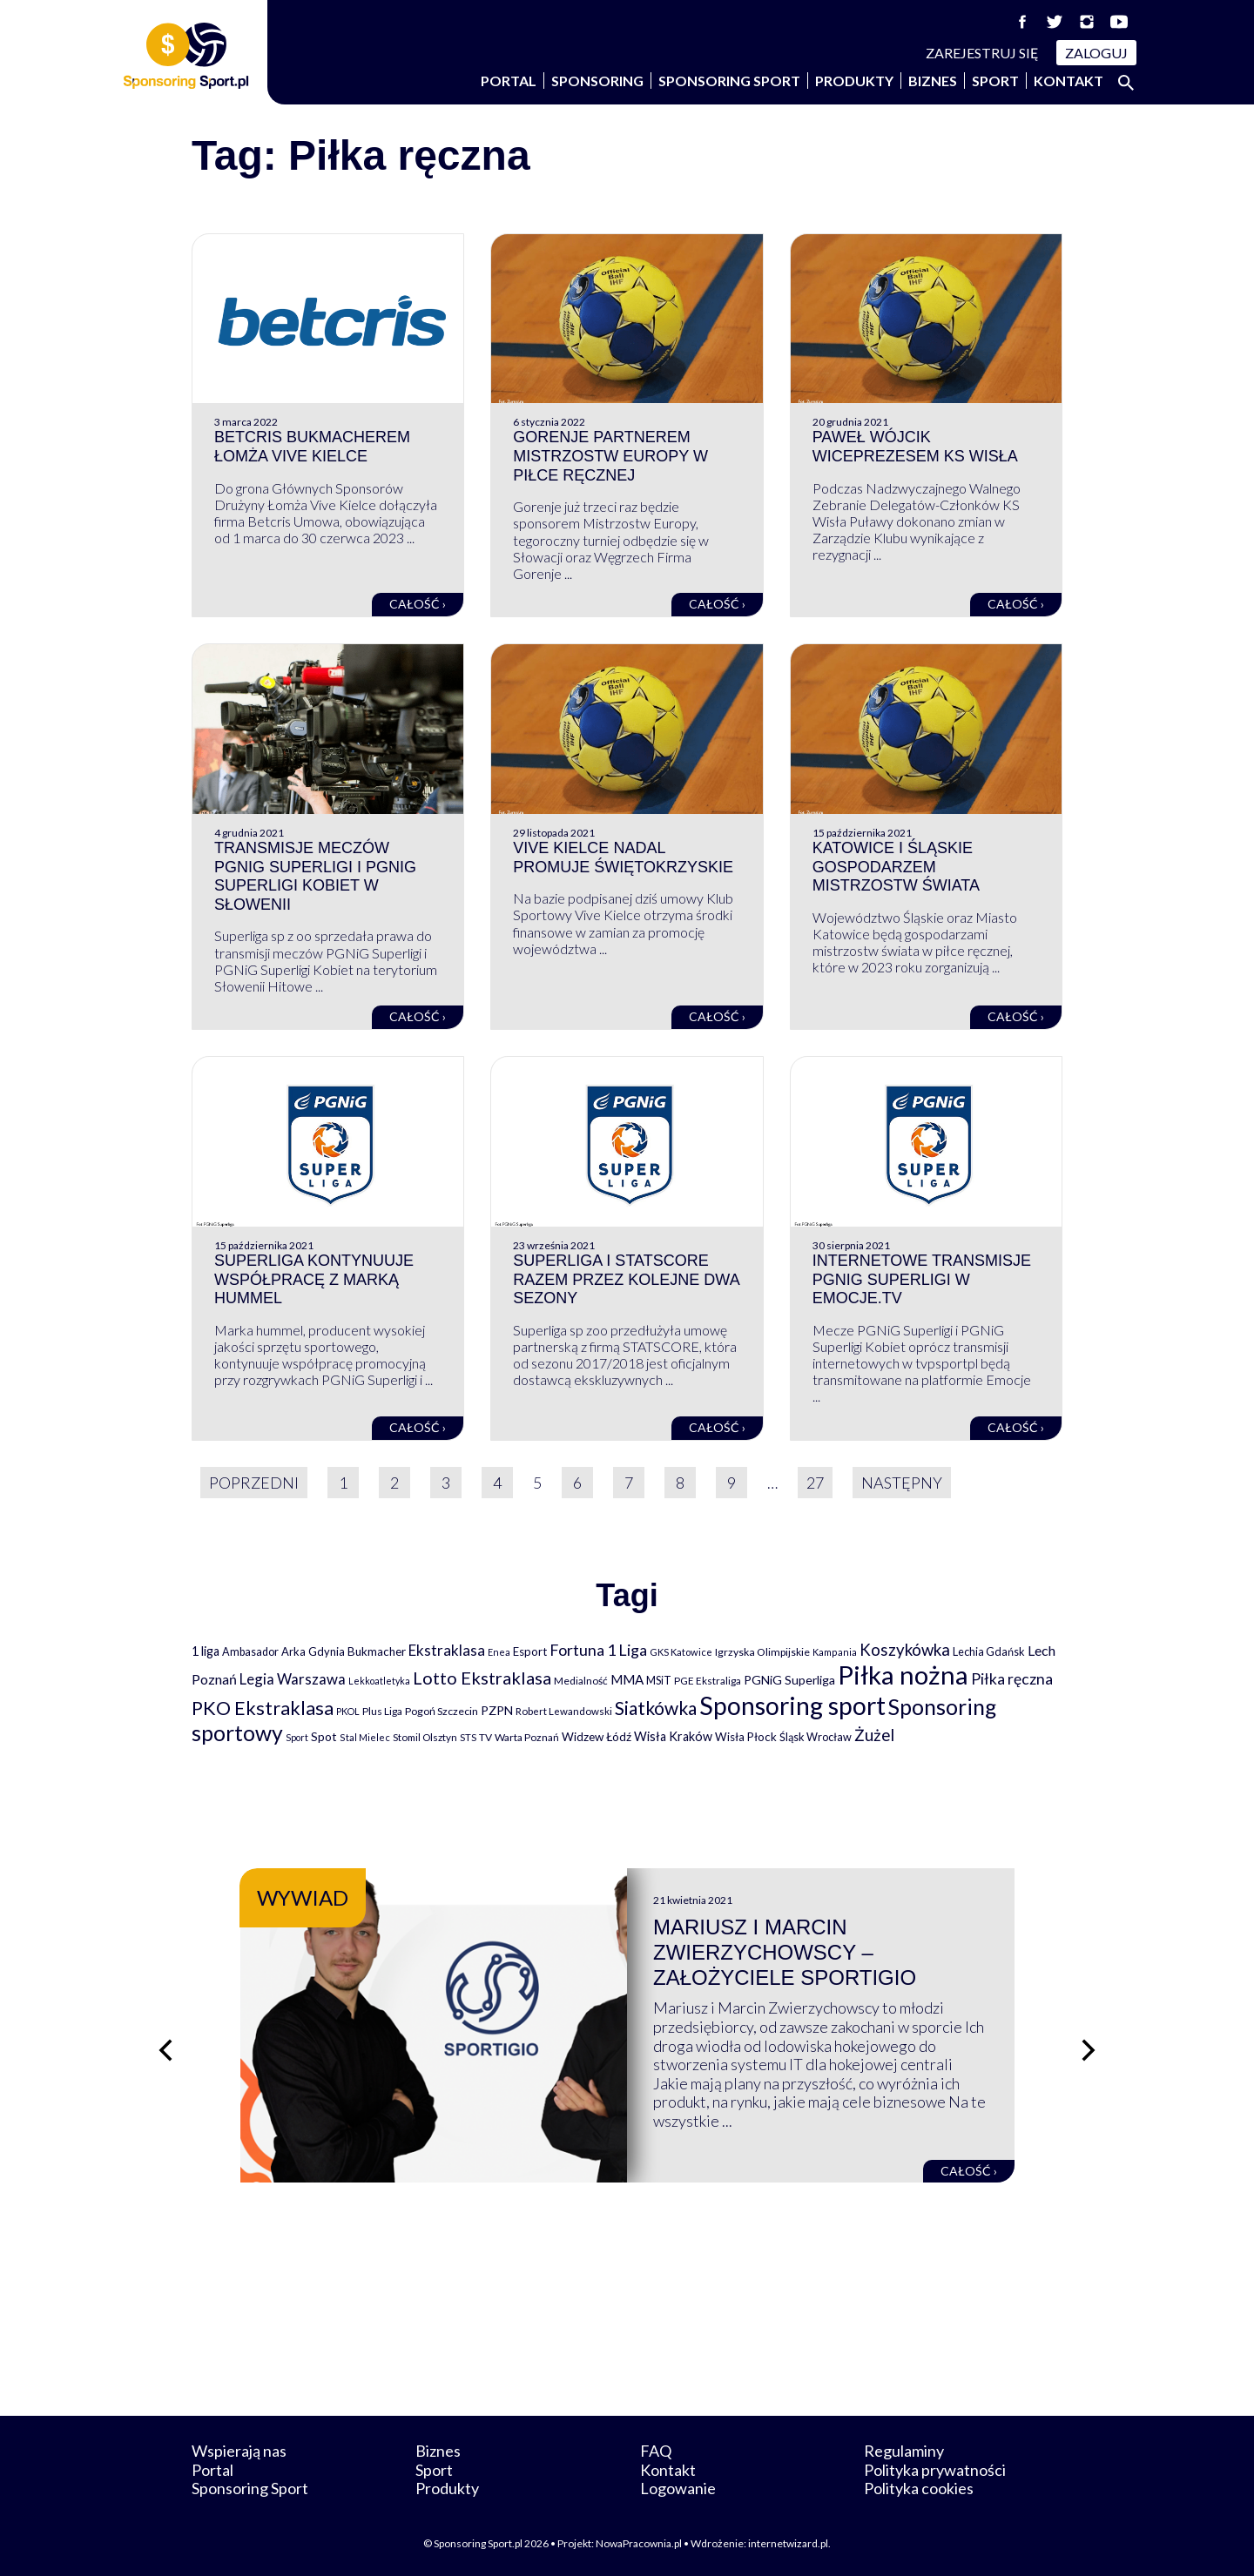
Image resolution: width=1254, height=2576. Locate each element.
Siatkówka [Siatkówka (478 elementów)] (656, 1707)
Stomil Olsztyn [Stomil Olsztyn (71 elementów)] (425, 1737)
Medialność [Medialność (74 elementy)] (581, 1680)
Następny (901, 1482)
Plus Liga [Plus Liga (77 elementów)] (382, 1711)
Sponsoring (597, 80)
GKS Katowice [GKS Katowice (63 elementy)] (681, 1652)
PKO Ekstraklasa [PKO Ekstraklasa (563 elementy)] (263, 1707)
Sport (995, 80)
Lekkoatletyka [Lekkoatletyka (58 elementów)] (379, 1680)
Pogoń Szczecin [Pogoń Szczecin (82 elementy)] (441, 1711)
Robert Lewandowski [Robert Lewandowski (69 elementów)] (564, 1711)
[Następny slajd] (1088, 2050)
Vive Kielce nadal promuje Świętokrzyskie (623, 857)
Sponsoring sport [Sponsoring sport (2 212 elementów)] (792, 1705)
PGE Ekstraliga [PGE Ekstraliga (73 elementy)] (707, 1680)
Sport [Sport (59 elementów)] (297, 1737)
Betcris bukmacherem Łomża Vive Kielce (312, 446)
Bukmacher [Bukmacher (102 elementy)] (376, 1651)
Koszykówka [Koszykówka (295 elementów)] (905, 1649)
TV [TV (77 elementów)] (485, 1737)
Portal (508, 80)
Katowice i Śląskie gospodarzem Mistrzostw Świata (896, 866)
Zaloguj (1096, 52)
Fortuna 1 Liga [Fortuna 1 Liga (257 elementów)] (598, 1649)
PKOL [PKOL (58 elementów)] (348, 1711)
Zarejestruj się (982, 52)
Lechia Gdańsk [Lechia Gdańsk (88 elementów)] (989, 1651)
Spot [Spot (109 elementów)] (324, 1736)
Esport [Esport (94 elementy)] (530, 1651)
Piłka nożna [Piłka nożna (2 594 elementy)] (903, 1674)
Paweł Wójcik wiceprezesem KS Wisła (915, 446)
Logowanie (678, 2488)
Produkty (854, 80)
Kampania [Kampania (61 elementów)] (834, 1652)
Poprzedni (254, 1482)
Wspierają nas (239, 2450)
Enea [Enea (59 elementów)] (499, 1652)
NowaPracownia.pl (639, 2543)
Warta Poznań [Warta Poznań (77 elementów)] (527, 1737)
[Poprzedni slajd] (165, 2050)
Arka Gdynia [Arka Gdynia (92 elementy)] (313, 1651)
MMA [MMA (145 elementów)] (627, 1679)
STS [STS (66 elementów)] (468, 1737)
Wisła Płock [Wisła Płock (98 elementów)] (746, 1737)
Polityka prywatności (935, 2469)
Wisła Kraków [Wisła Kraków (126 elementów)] (673, 1736)
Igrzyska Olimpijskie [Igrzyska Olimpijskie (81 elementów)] (762, 1651)
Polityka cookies (919, 2488)
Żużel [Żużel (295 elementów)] (874, 1735)
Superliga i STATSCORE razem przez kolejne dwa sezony (625, 1279)
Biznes (932, 80)
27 (815, 1482)
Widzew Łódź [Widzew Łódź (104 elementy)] (596, 1737)
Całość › (417, 603)
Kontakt (1068, 80)
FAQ (655, 2450)
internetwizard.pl (788, 2543)
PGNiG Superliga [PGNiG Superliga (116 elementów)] (789, 1679)
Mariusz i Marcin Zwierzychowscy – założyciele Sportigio (784, 1952)
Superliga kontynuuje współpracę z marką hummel (314, 1279)
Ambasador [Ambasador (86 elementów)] (250, 1651)
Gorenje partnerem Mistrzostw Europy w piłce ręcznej (610, 455)
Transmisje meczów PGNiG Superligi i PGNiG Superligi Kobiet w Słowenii (315, 876)
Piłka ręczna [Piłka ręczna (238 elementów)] (1012, 1679)
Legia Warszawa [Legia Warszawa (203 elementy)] (292, 1679)
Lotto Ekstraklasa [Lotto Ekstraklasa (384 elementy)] (482, 1677)
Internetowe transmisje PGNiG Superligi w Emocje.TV (921, 1279)
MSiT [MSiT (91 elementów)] (658, 1680)
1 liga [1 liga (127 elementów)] (205, 1651)
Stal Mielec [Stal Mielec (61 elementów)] (365, 1737)
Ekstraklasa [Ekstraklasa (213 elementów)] (446, 1650)
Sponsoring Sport (729, 80)
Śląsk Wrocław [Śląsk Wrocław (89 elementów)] (815, 1737)
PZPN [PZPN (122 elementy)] (497, 1710)
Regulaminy (904, 2450)
